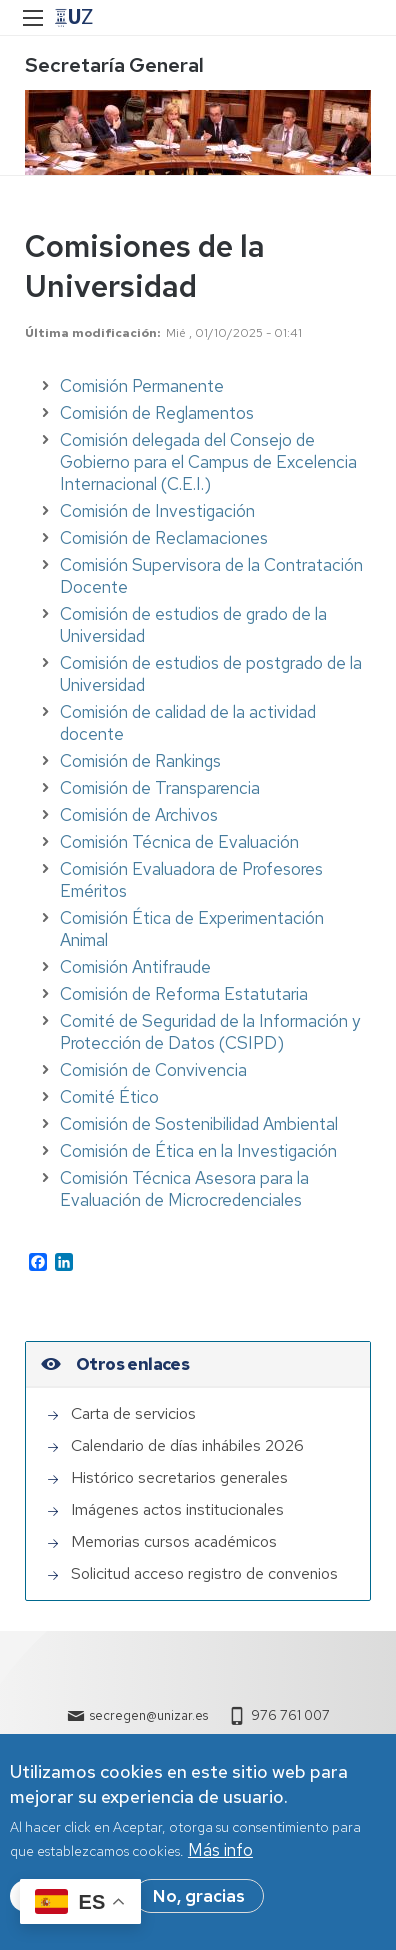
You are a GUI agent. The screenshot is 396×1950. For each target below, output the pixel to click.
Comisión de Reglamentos (157, 413)
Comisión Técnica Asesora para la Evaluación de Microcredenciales (184, 1189)
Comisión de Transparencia (160, 788)
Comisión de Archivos (139, 815)
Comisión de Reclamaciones (164, 538)
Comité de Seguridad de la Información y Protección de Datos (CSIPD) (210, 1032)
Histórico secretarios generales (179, 1477)
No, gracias (199, 1897)
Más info (220, 1851)
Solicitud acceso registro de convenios (204, 1573)
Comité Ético (109, 1097)
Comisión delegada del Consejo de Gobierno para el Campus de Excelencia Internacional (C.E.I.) (208, 462)
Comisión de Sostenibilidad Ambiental (199, 1124)
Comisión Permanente (142, 386)
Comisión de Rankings (140, 761)
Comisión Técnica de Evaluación (179, 842)
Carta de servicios (133, 1413)
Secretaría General (114, 65)
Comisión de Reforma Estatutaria (184, 994)
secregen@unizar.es (149, 1715)
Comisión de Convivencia (153, 1070)
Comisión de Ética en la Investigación (198, 1151)
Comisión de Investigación (157, 511)
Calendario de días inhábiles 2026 (187, 1445)
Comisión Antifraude (135, 967)
